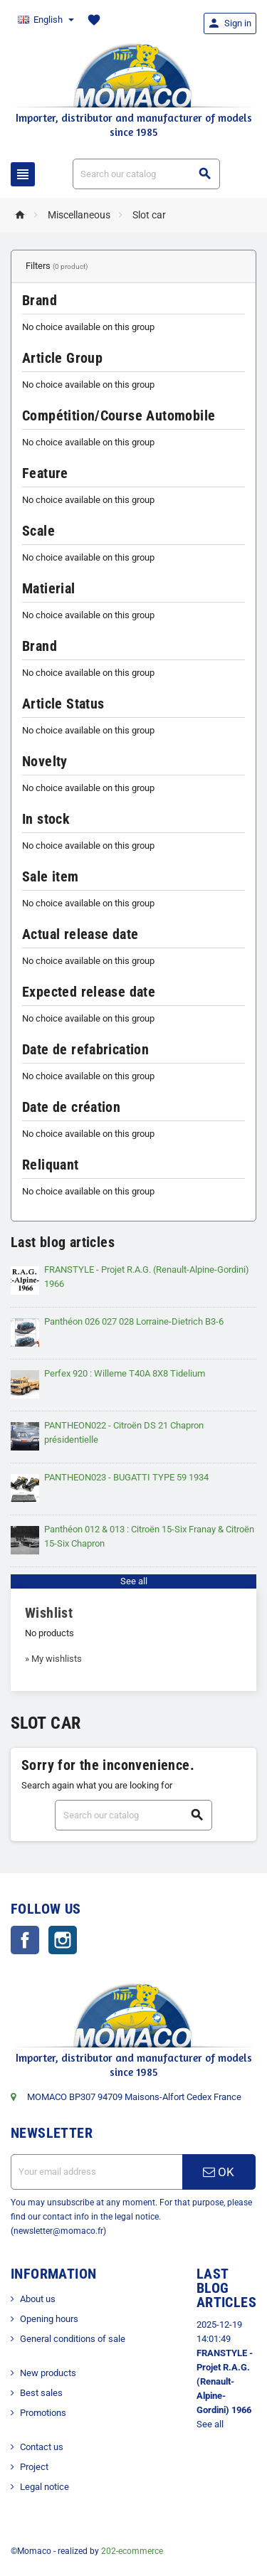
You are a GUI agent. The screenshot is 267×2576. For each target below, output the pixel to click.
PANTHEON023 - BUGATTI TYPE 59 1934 (126, 1477)
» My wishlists (53, 1658)
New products (48, 2373)
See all (133, 1581)
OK (218, 2172)
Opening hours (49, 2318)
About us (38, 2299)
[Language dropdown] (45, 20)
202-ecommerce (132, 2551)
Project (34, 2466)
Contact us (41, 2447)
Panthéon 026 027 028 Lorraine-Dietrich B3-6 (134, 1321)
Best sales (41, 2392)
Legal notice (44, 2486)
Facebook (25, 1940)
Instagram (62, 1940)
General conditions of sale (72, 2338)
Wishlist (49, 1613)
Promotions (43, 2412)
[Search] (147, 174)
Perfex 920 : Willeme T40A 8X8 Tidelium (124, 1373)
